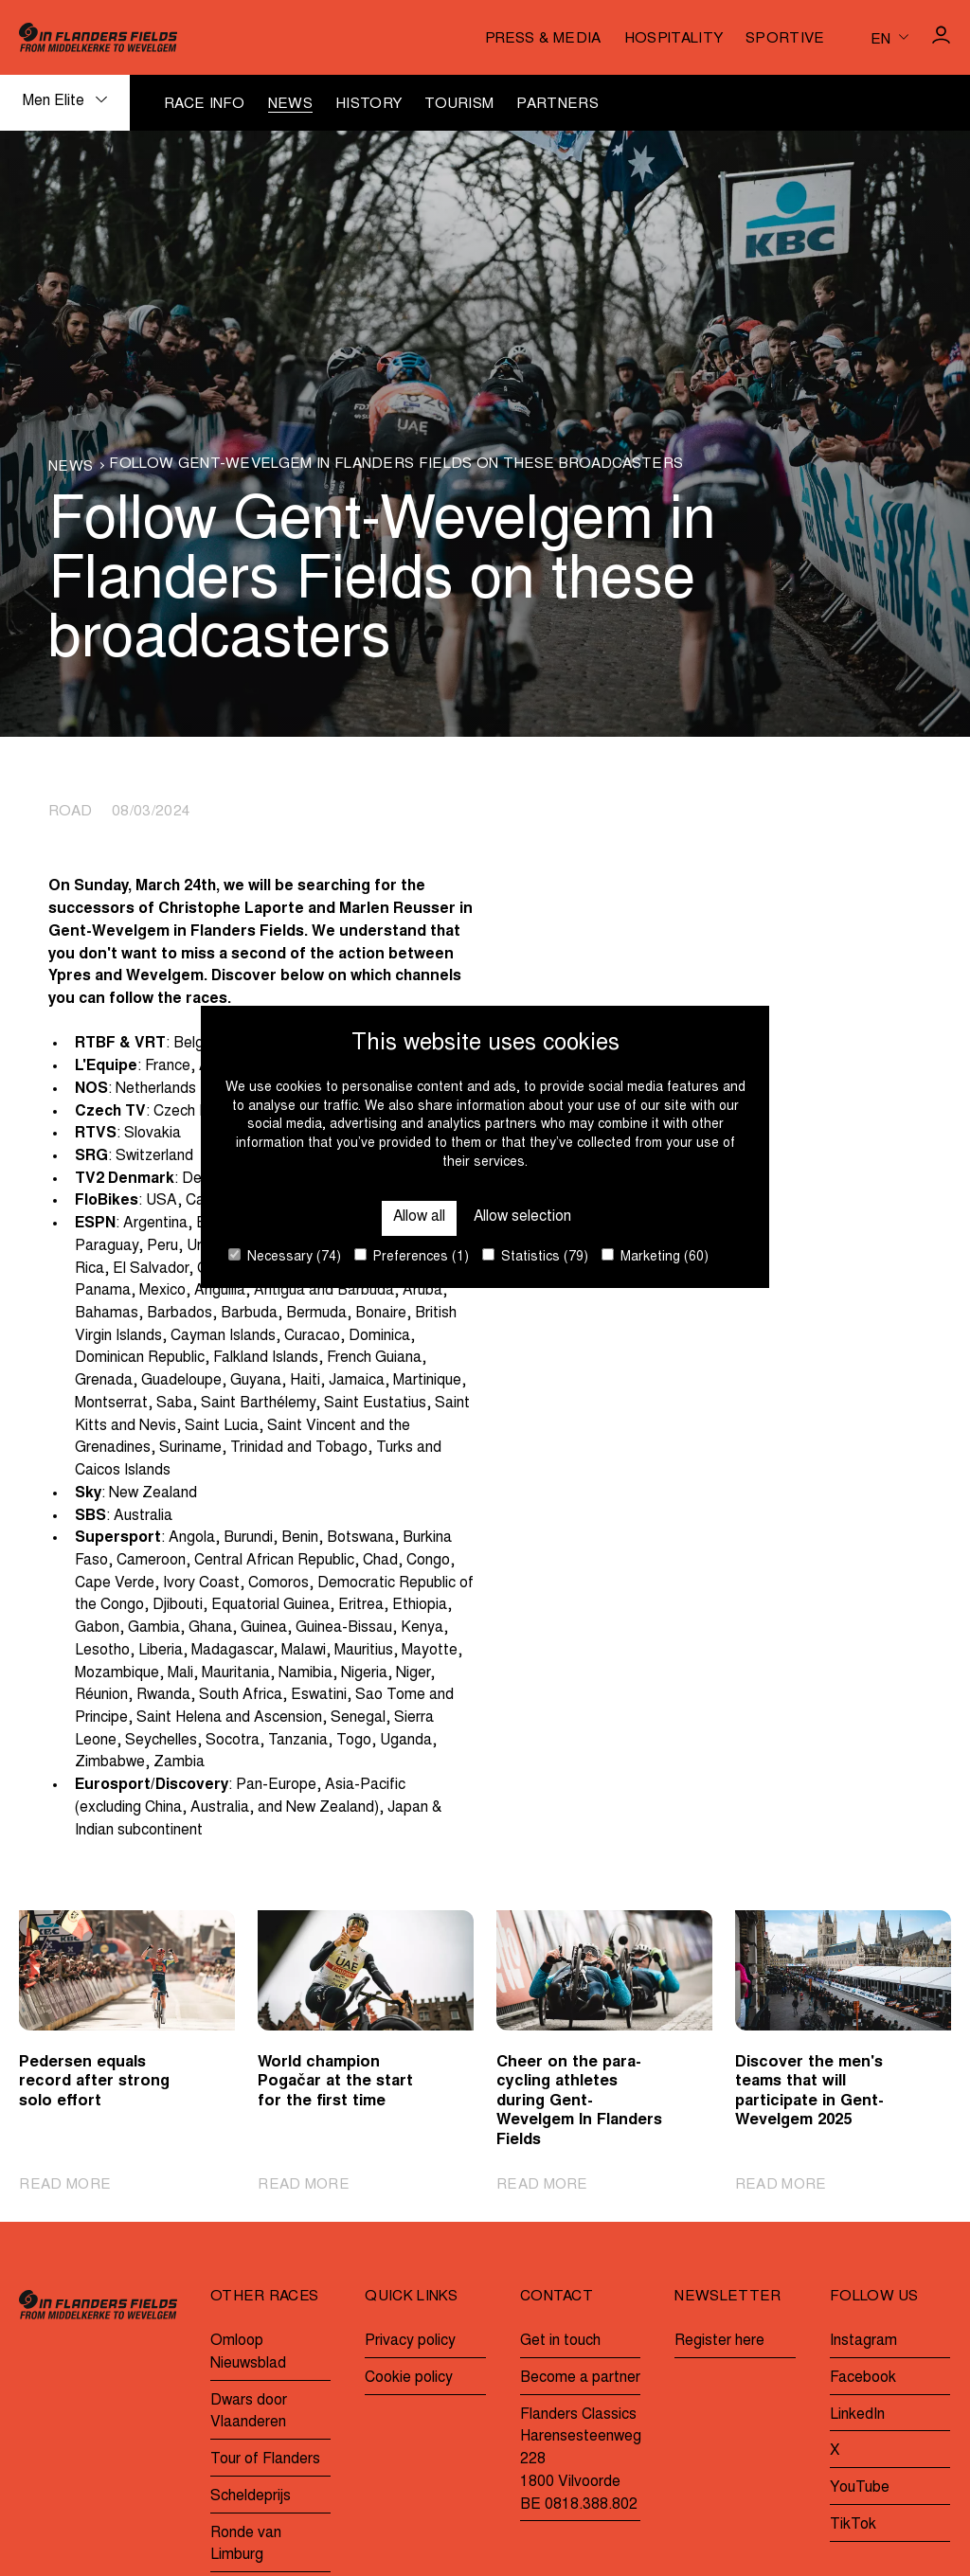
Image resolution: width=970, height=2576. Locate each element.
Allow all (418, 1217)
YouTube (859, 2488)
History (368, 105)
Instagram (863, 2341)
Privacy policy (410, 2341)
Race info (204, 105)
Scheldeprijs (250, 2496)
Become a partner (580, 2378)
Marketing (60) (655, 1256)
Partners (557, 105)
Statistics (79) (535, 1256)
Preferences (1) (411, 1256)
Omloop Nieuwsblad (248, 2352)
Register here (719, 2341)
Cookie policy (409, 2378)
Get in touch (560, 2341)
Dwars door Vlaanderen (248, 2412)
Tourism (459, 105)
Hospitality (673, 39)
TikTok (853, 2524)
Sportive (785, 39)
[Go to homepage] (98, 37)
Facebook (863, 2378)
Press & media (543, 39)
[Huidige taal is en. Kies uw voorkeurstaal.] (889, 37)
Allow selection (523, 1217)
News (290, 105)
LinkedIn (857, 2415)
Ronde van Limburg (245, 2545)
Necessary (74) (284, 1256)
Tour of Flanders (265, 2459)
